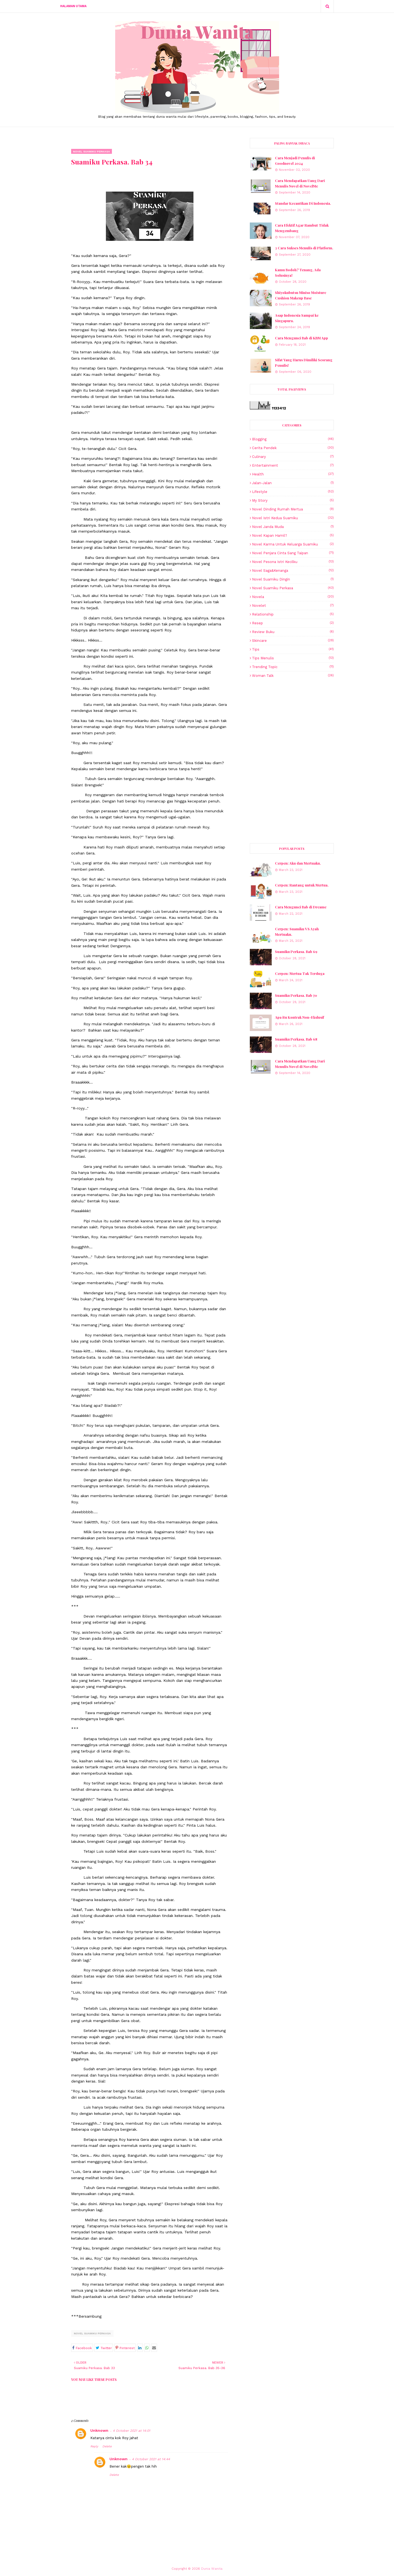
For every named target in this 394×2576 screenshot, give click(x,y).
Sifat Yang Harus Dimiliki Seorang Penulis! (303, 362)
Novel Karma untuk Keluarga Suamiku (293, 544)
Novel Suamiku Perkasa (92, 2333)
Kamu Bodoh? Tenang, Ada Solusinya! (298, 272)
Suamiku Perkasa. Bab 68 (296, 1039)
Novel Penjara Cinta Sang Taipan (293, 553)
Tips (293, 649)
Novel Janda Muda (293, 527)
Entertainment (293, 465)
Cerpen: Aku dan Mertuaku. (298, 863)
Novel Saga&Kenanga (293, 570)
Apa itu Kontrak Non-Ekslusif (299, 1017)
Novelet (293, 605)
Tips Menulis (293, 658)
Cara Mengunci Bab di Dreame (300, 907)
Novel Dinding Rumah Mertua (293, 509)
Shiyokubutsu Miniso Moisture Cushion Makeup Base (300, 295)
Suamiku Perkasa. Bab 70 (296, 995)
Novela (293, 597)
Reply (94, 2446)
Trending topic (293, 667)
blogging (293, 439)
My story (293, 500)
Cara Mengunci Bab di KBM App (301, 338)
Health (293, 474)
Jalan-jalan (293, 483)
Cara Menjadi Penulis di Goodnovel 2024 (295, 160)
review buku (293, 632)
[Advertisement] (292, 721)
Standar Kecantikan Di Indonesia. (303, 203)
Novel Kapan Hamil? (293, 535)
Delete (107, 2446)
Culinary (293, 457)
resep (293, 623)
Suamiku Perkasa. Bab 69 (296, 951)
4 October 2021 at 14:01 (131, 2431)
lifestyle (293, 492)
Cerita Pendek (293, 448)
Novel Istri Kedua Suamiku (293, 518)
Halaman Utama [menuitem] (73, 6)
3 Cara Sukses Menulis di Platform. (304, 248)
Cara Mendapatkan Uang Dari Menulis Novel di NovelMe (300, 183)
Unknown (99, 2430)
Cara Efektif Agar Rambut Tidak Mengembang (302, 228)
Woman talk (293, 676)
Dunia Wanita (211, 2569)
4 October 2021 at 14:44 (151, 2459)
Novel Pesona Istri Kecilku (293, 562)
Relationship (293, 614)
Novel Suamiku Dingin (293, 579)
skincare (293, 641)
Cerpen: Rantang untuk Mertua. (302, 885)
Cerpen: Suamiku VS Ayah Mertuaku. (297, 931)
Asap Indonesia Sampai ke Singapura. (296, 318)
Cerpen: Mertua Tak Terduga (300, 973)
